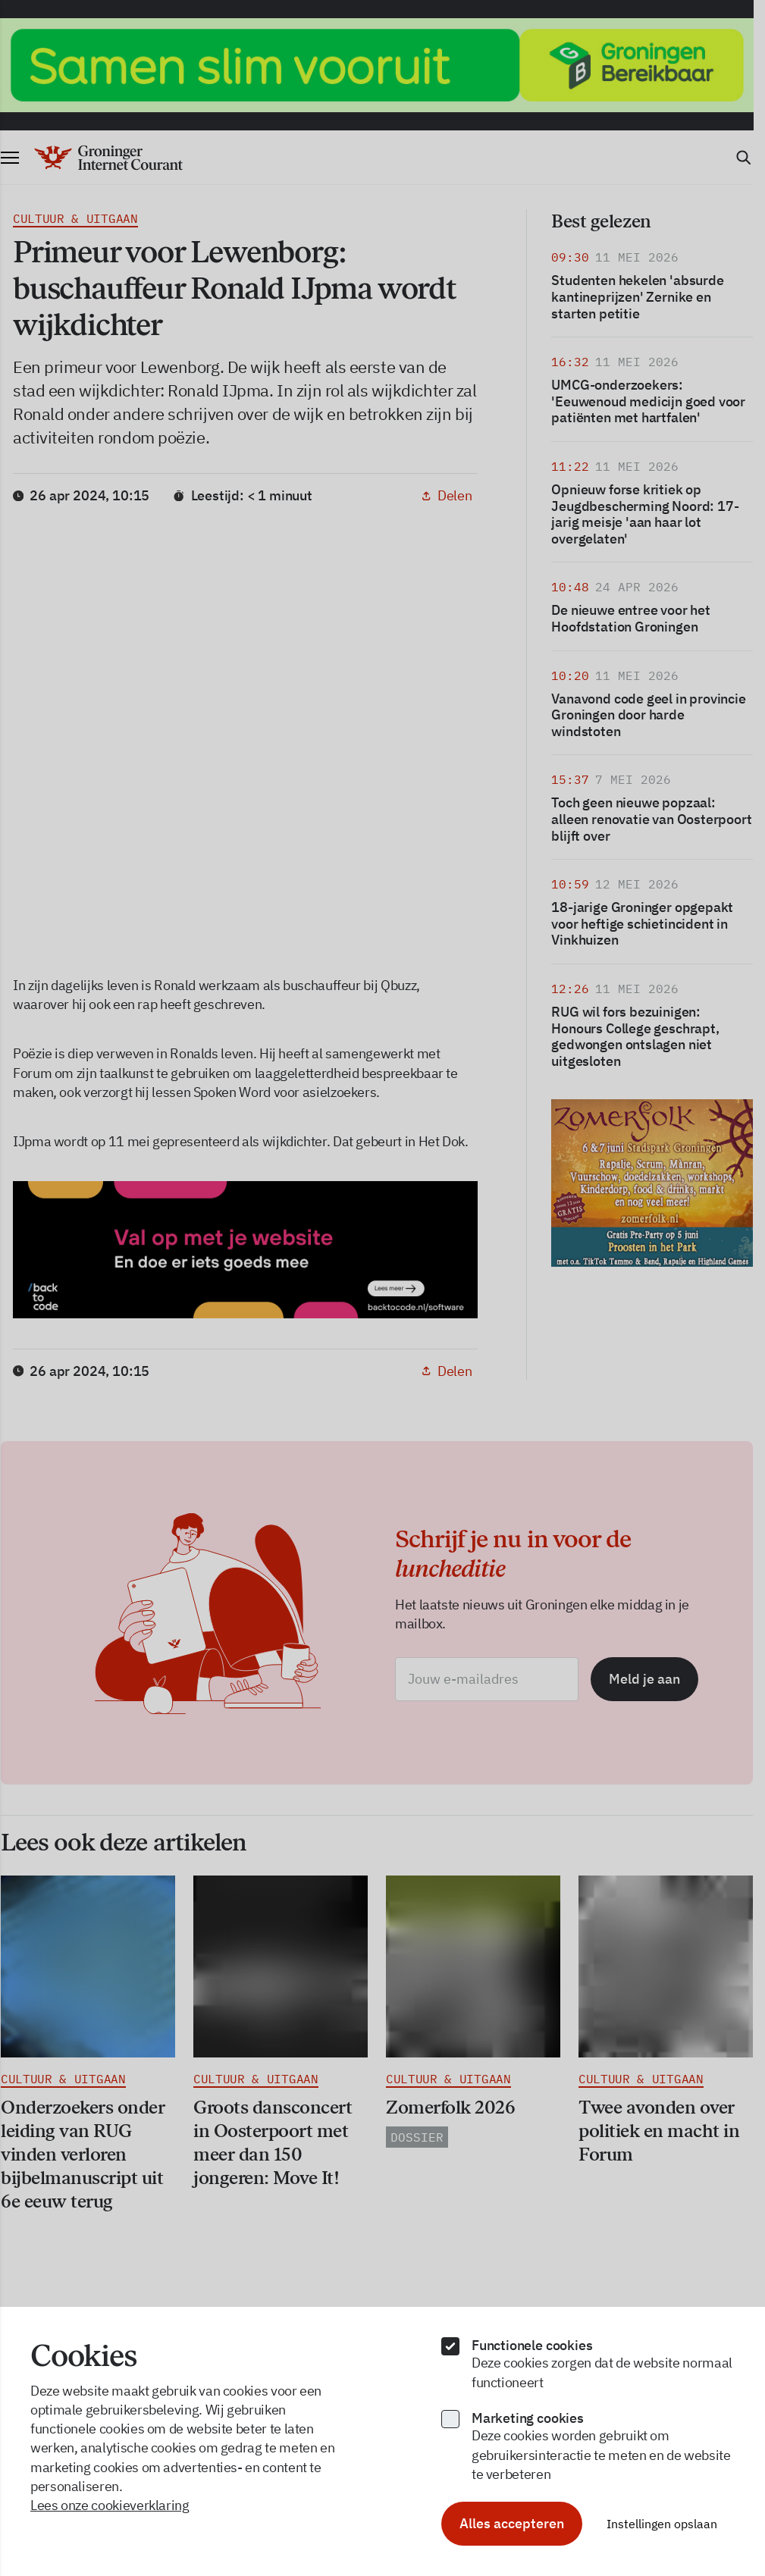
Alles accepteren (511, 2523)
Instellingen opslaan (662, 2523)
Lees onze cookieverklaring (110, 2505)
